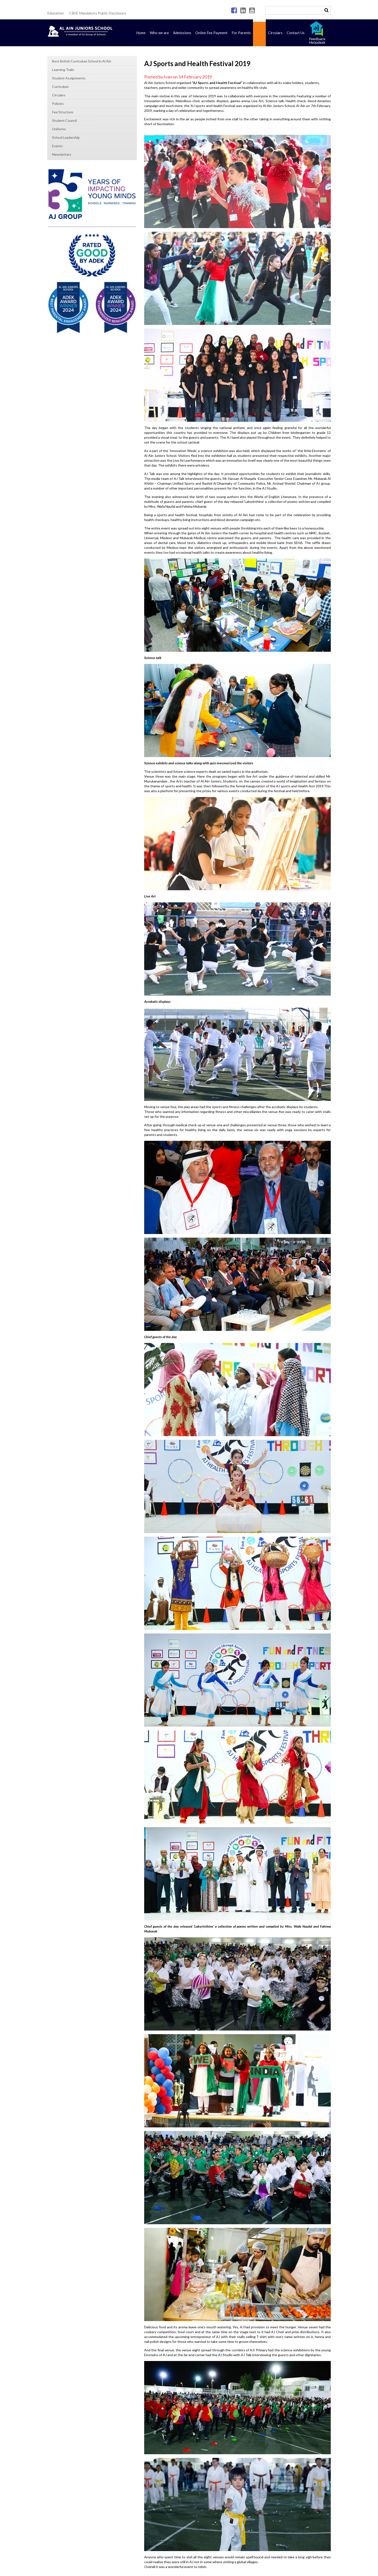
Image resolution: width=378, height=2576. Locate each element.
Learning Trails (63, 70)
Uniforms (59, 129)
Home (141, 33)
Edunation (55, 13)
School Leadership (66, 137)
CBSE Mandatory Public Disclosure (97, 13)
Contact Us (296, 33)
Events (57, 146)
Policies (58, 103)
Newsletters (61, 154)
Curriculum (60, 86)
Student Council (64, 120)
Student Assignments (69, 78)
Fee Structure (62, 112)
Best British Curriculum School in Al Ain (81, 61)
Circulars (58, 95)
